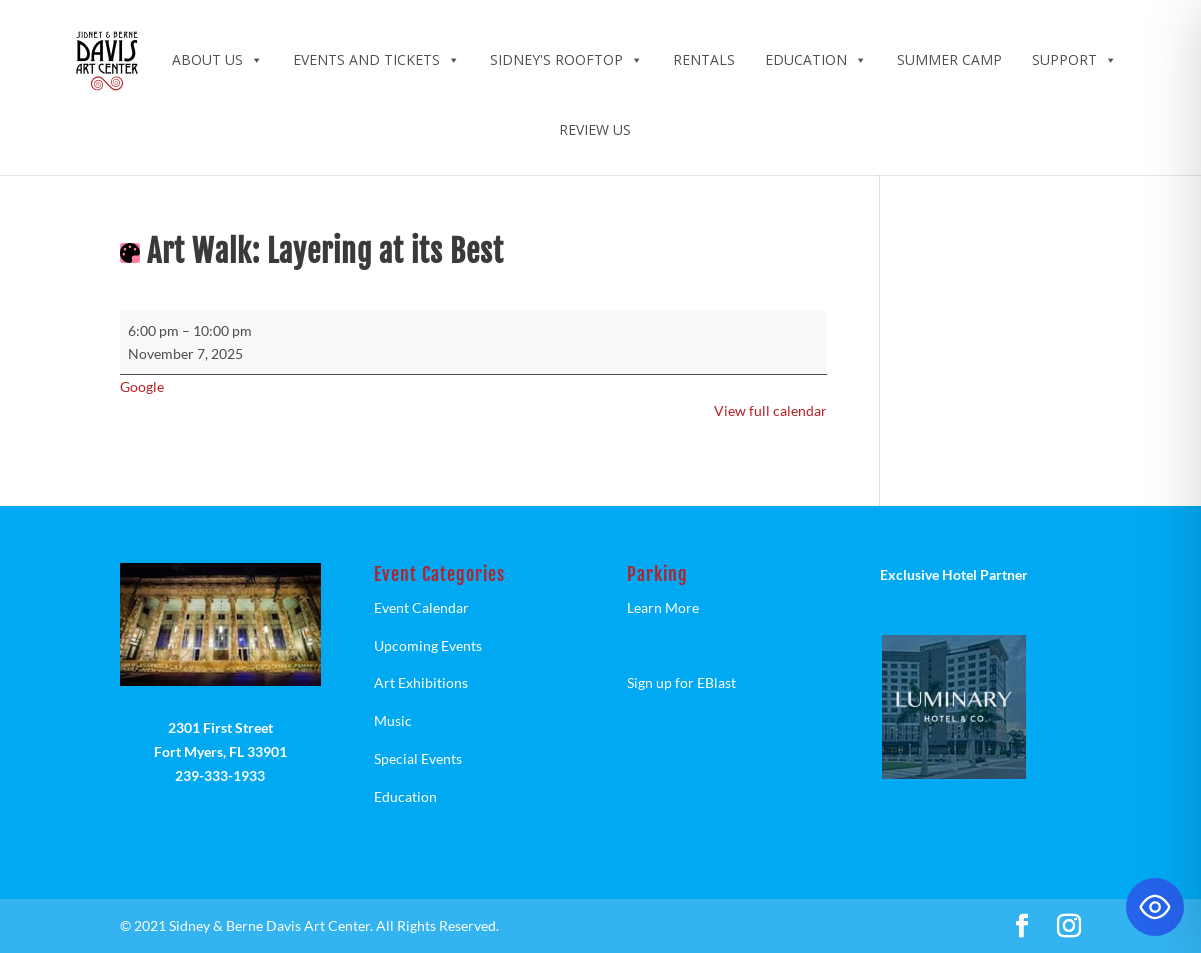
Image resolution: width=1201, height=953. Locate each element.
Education (816, 59)
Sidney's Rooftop (566, 59)
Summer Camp (949, 59)
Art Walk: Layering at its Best (325, 251)
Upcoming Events (428, 645)
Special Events (418, 758)
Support (1074, 59)
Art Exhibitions (421, 682)
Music (393, 720)
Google (142, 386)
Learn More (663, 607)
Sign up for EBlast (681, 682)
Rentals (704, 59)
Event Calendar (421, 607)
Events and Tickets (376, 59)
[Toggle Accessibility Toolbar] (1155, 907)
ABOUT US (217, 59)
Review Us (595, 129)
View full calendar (770, 410)
